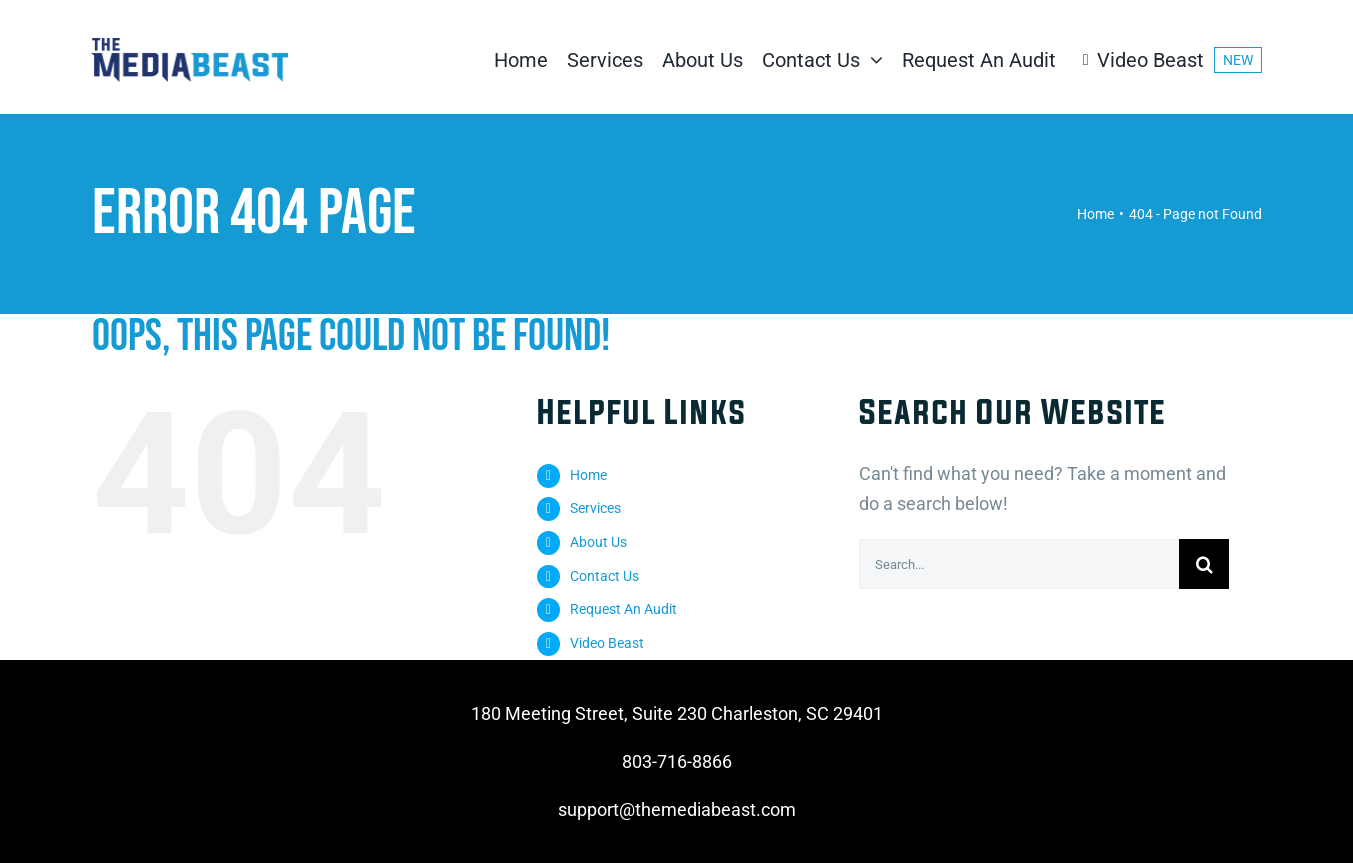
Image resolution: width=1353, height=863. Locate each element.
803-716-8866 (677, 761)
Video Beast (607, 643)
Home (588, 475)
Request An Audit (623, 609)
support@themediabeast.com (677, 809)
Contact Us (604, 576)
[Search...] (1019, 564)
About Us (598, 542)
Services (595, 508)
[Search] (1204, 564)
